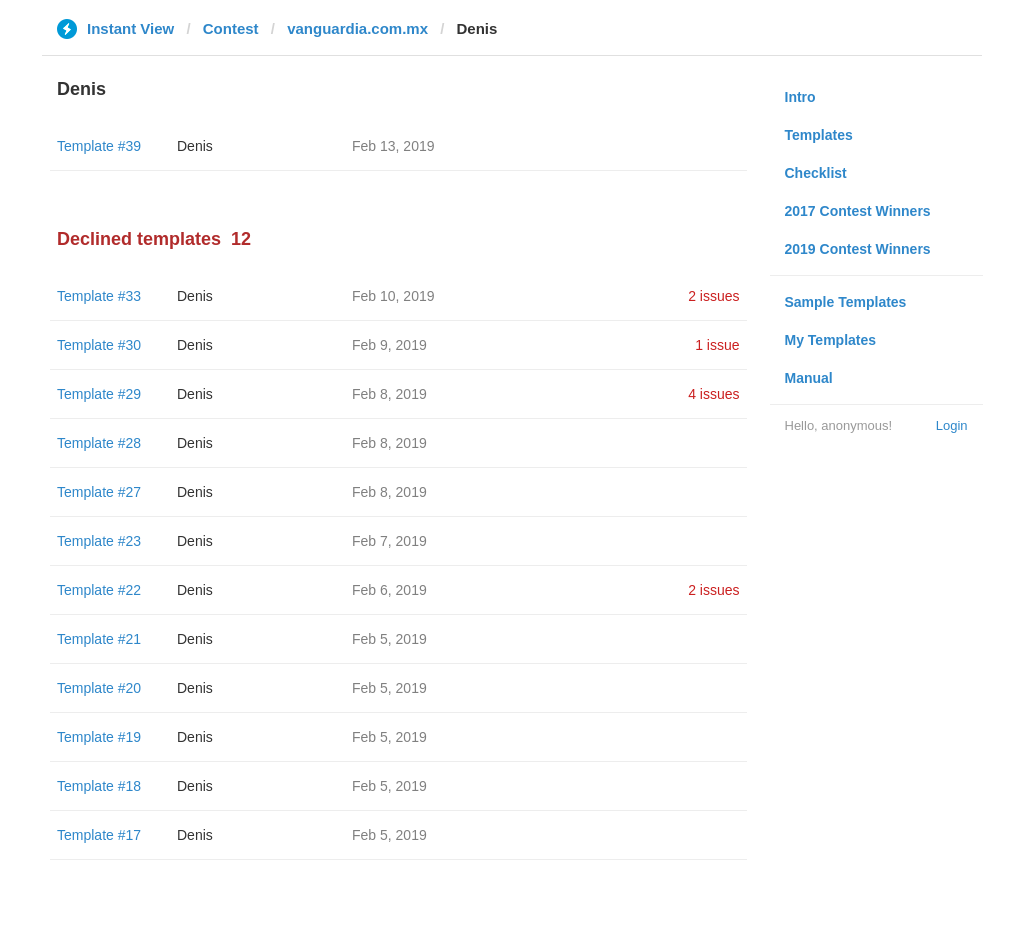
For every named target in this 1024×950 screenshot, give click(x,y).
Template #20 (99, 688)
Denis (195, 146)
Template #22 (99, 590)
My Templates (831, 340)
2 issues (713, 296)
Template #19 (99, 737)
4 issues (713, 394)
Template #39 (99, 146)
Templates (819, 135)
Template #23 (99, 541)
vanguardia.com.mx (357, 28)
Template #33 (99, 296)
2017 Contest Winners (858, 211)
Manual (809, 378)
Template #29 (99, 394)
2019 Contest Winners (858, 249)
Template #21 (99, 639)
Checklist (816, 173)
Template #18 (99, 786)
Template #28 (99, 443)
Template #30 (99, 345)
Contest (231, 28)
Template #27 (99, 492)
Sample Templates (846, 302)
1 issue (717, 345)
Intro (800, 97)
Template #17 (99, 835)
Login (952, 425)
